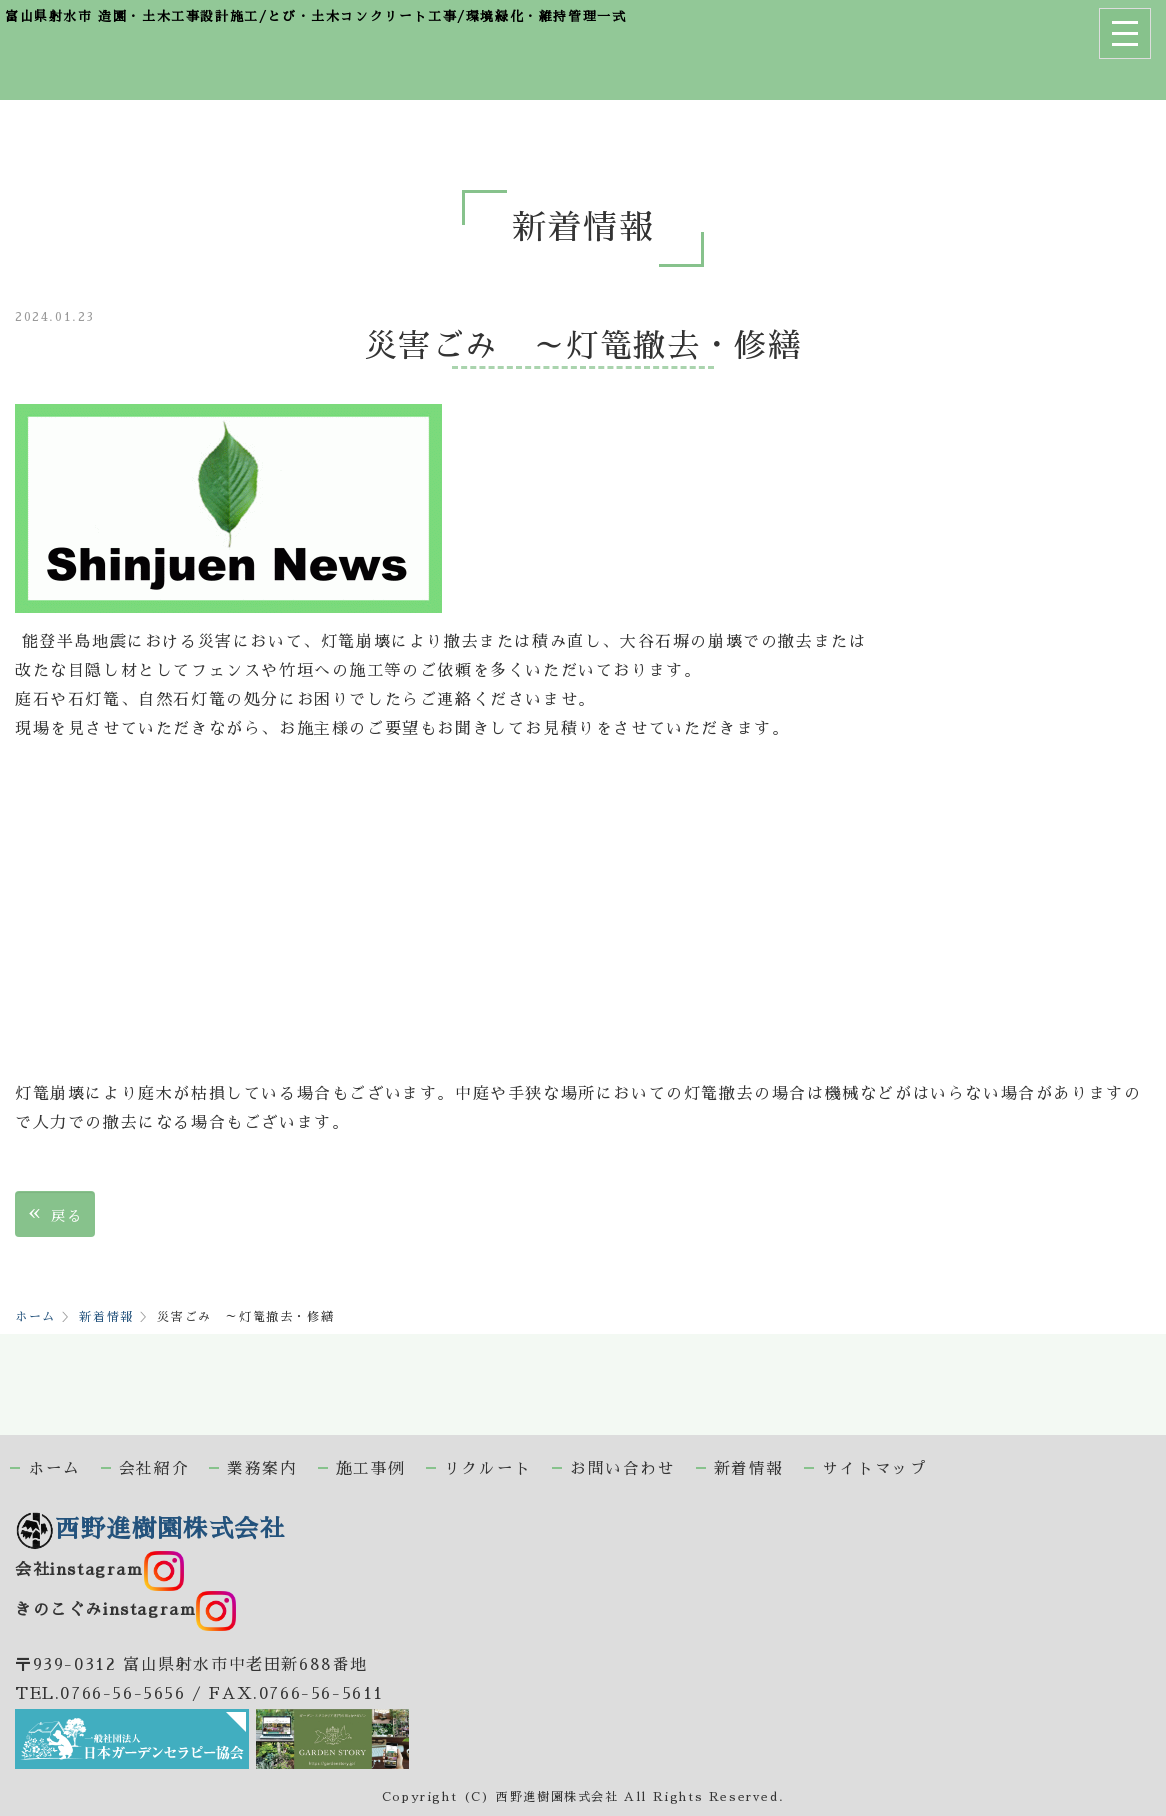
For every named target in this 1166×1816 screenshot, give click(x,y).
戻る (55, 1213)
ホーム (35, 1317)
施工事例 (371, 1469)
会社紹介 (154, 1469)
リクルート (488, 1469)
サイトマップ (875, 1469)
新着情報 (106, 1317)
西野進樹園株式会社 (150, 1529)
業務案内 (262, 1469)
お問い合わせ (623, 1469)
